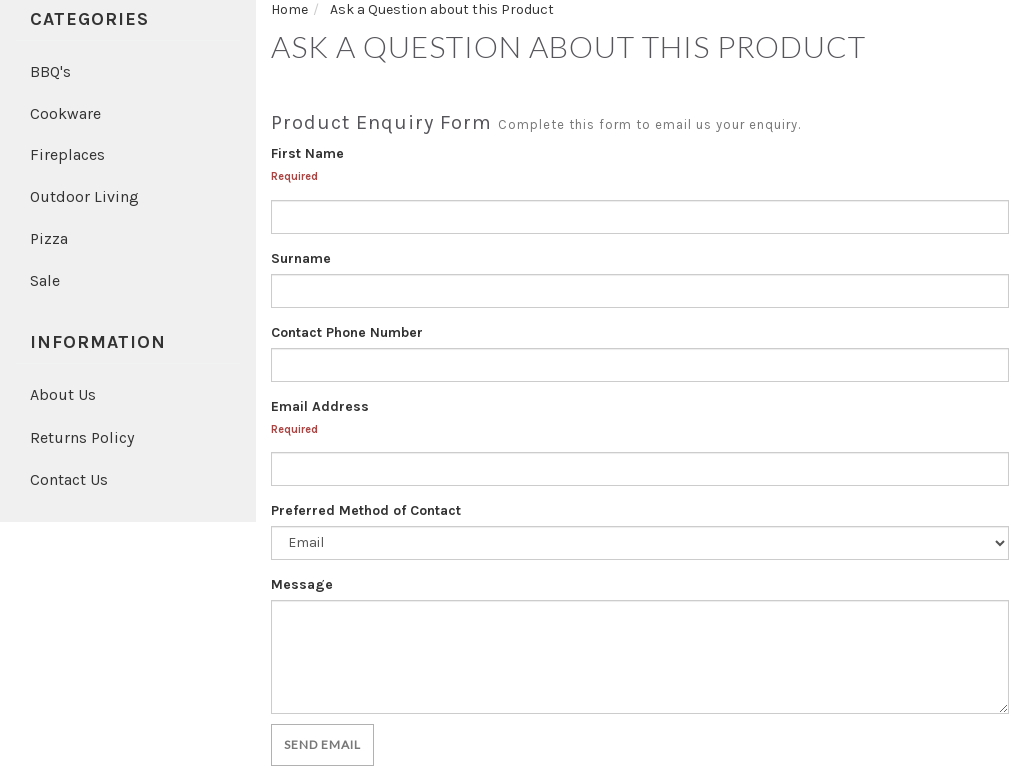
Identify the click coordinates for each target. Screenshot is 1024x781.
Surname (301, 258)
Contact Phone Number (347, 332)
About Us (63, 394)
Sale (45, 280)
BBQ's (50, 71)
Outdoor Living (84, 196)
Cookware (65, 113)
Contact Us (69, 479)
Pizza (49, 238)
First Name (307, 153)
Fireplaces (67, 154)
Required (294, 176)
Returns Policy (82, 437)
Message (302, 584)
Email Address (320, 406)
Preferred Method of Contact (366, 510)
